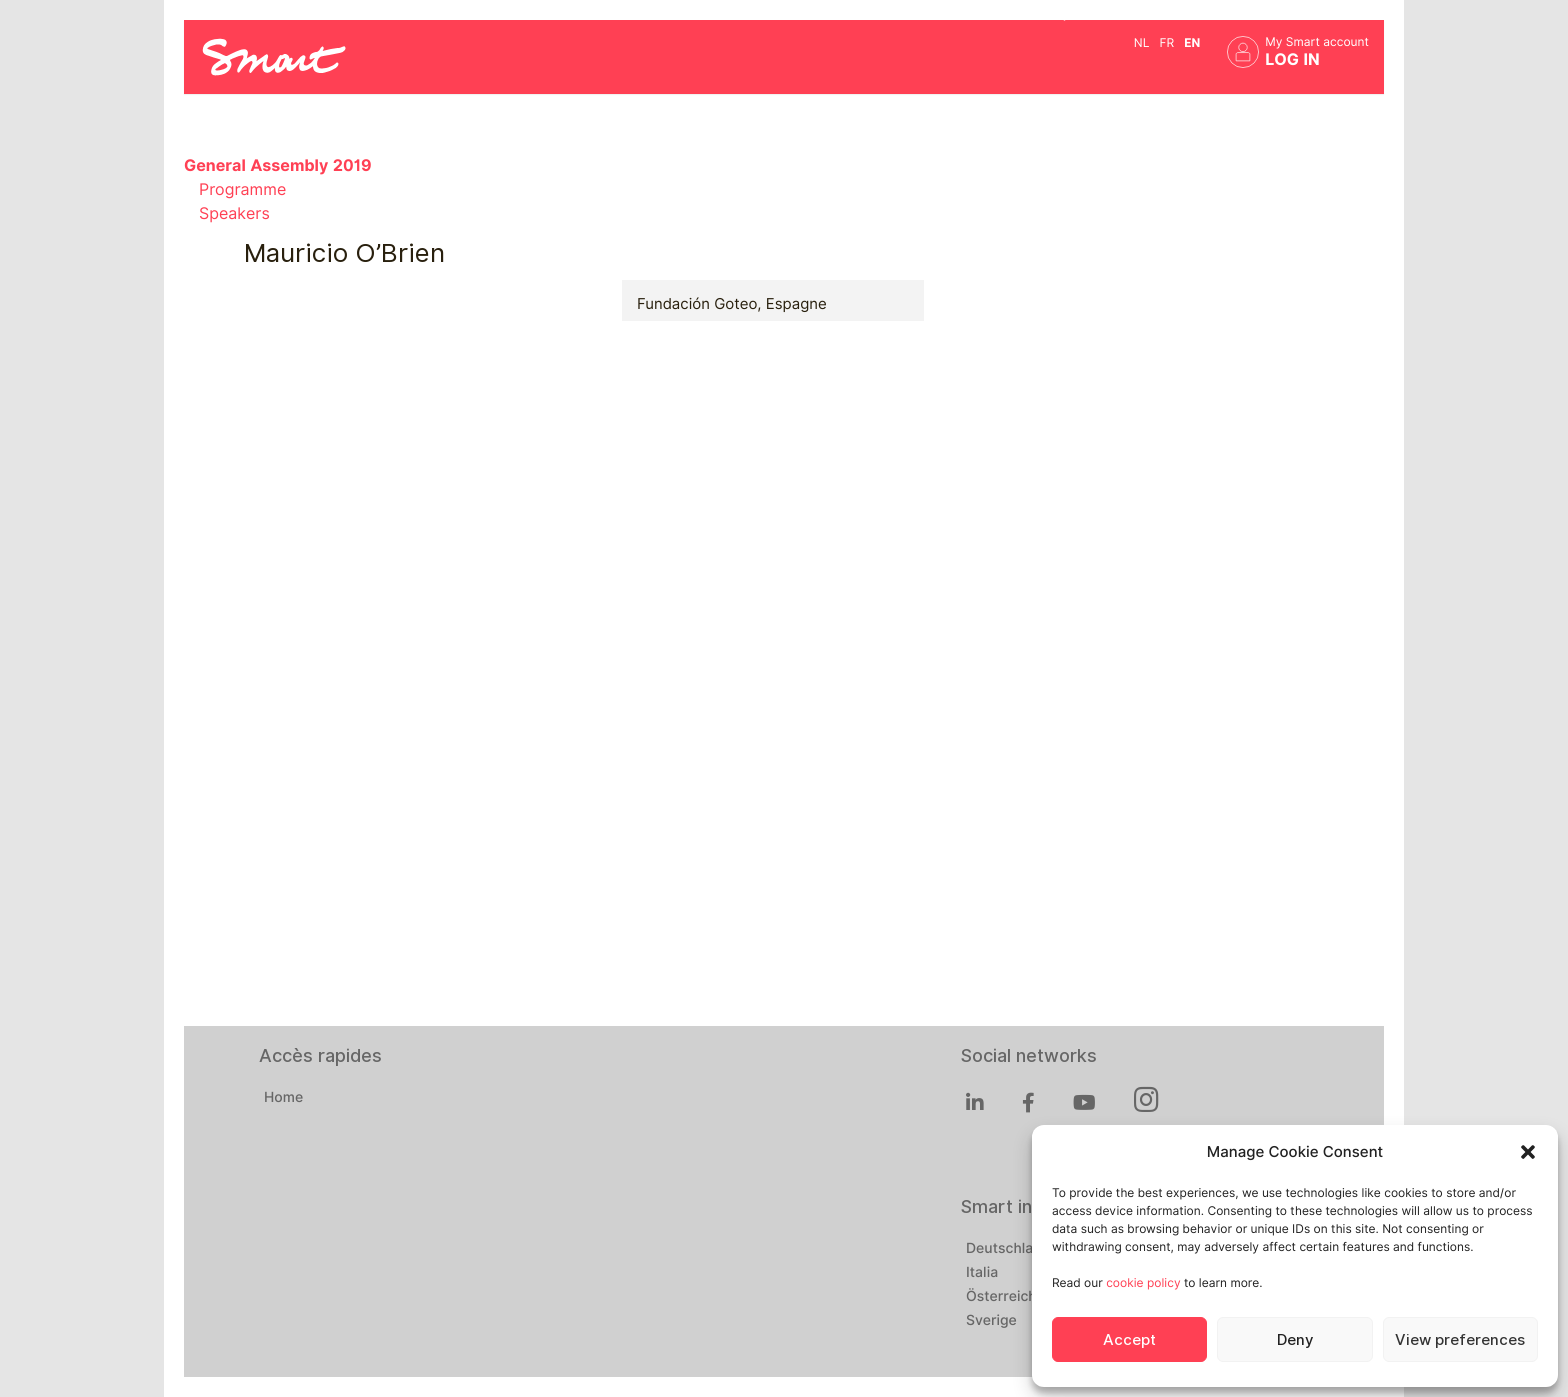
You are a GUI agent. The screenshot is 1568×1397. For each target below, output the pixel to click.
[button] (1528, 1152)
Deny (1295, 1340)
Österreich (1001, 1297)
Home (283, 1098)
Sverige (991, 1321)
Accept (1129, 1340)
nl (1142, 42)
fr (1166, 42)
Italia (982, 1273)
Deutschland (1008, 1249)
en (1192, 42)
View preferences (1460, 1340)
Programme (242, 189)
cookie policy (1143, 1282)
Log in (1292, 59)
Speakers (234, 213)
